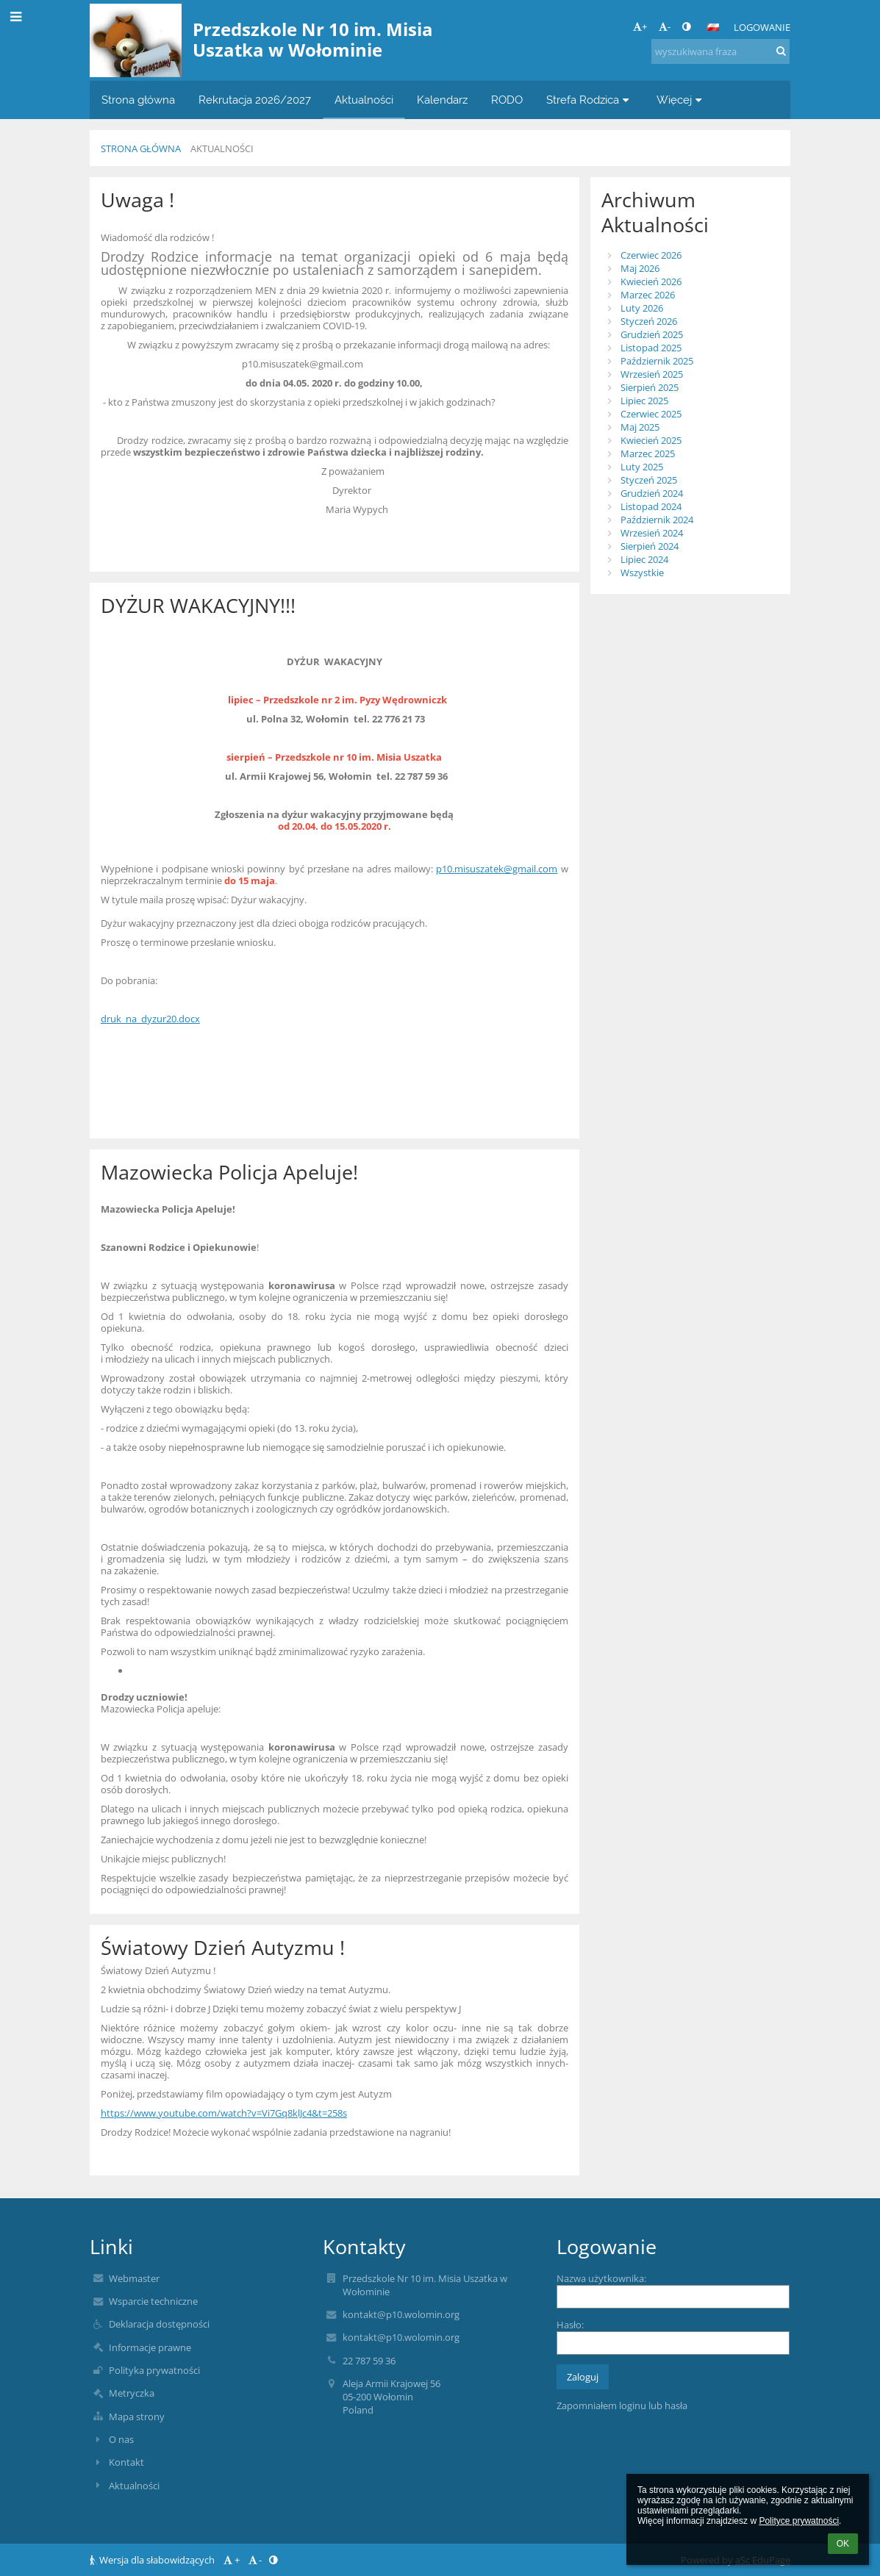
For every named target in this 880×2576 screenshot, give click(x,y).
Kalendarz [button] (442, 99)
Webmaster (134, 2278)
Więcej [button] (681, 99)
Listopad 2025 (651, 347)
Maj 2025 (639, 427)
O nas (121, 2439)
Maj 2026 (639, 268)
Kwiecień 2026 (651, 281)
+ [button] (640, 26)
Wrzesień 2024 (651, 532)
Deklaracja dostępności (159, 2324)
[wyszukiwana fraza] (720, 51)
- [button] (664, 26)
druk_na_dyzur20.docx (150, 1018)
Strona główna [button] (138, 99)
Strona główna (141, 148)
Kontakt (126, 2462)
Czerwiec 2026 (651, 255)
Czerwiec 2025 (651, 413)
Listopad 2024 (651, 506)
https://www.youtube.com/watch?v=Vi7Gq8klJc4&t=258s (224, 2113)
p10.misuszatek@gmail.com (496, 868)
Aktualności (222, 148)
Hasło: (570, 2324)
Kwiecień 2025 (651, 440)
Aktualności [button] (364, 99)
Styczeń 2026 (648, 321)
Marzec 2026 (647, 294)
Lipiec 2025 (644, 400)
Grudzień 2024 (651, 493)
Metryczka (131, 2393)
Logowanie (762, 27)
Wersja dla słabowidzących (153, 2559)
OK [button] (843, 2544)
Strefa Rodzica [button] (589, 99)
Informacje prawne (150, 2347)
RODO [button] (507, 99)
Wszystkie (642, 572)
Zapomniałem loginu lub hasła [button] (622, 2405)
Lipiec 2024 (644, 559)
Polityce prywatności (799, 2521)
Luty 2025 (641, 466)
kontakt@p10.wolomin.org (401, 2314)
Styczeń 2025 (648, 480)
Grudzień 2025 (651, 334)
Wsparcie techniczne (153, 2301)
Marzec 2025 (647, 453)
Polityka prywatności (154, 2370)
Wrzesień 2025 (651, 374)
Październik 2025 (656, 360)
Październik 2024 (656, 519)
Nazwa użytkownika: (601, 2278)
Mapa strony (137, 2416)
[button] (713, 27)
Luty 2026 (641, 308)
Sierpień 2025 (649, 387)
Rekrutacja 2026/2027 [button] (254, 99)
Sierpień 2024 (649, 546)
